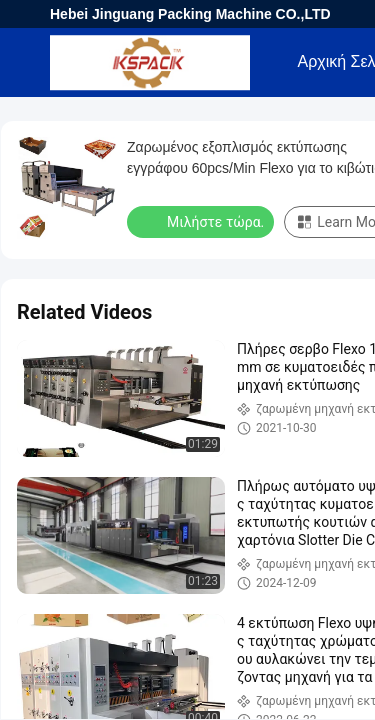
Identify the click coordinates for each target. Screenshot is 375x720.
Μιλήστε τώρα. (202, 221)
